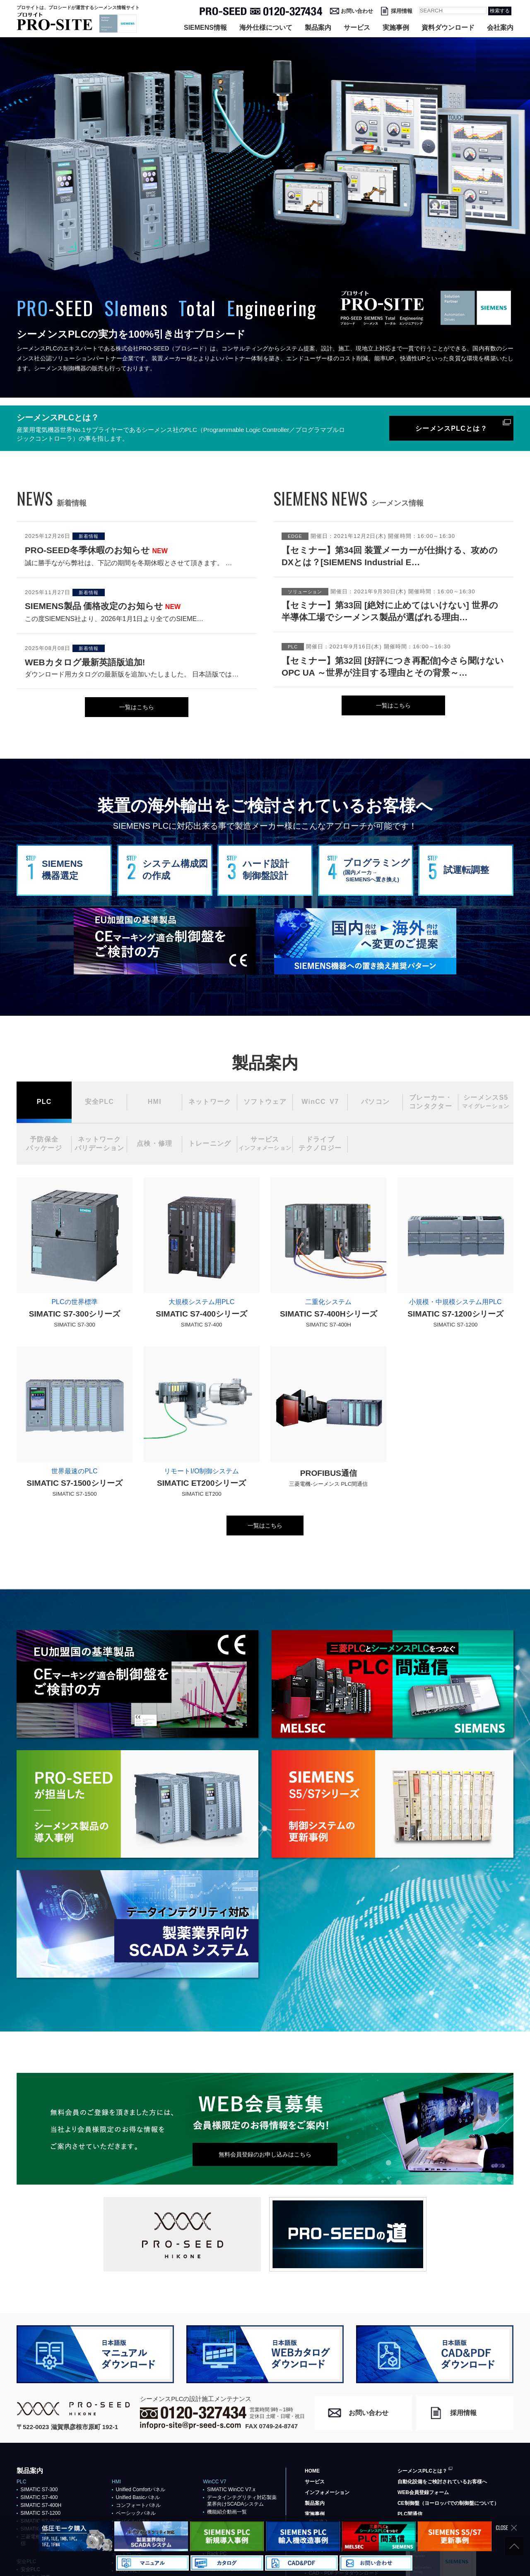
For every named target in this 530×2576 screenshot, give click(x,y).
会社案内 (500, 27)
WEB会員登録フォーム (423, 2492)
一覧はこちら (136, 707)
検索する (500, 11)
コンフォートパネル (138, 2505)
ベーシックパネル (136, 2513)
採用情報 (401, 11)
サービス (357, 27)
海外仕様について (265, 27)
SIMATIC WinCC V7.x (231, 2489)
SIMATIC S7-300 (39, 2489)
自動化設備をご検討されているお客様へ (442, 2482)
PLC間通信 (410, 2514)
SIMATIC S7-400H (41, 2505)
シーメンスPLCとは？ (451, 428)
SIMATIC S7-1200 (40, 2513)
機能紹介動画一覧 (227, 2512)
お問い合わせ (357, 11)
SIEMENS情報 (205, 27)
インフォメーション (327, 2492)
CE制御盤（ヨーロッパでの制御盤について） (448, 2503)
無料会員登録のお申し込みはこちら (265, 2154)
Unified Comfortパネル (140, 2489)
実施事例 (396, 27)
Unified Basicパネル (138, 2497)
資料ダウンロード (448, 27)
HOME (312, 2471)
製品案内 (318, 27)
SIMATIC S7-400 (39, 2497)
